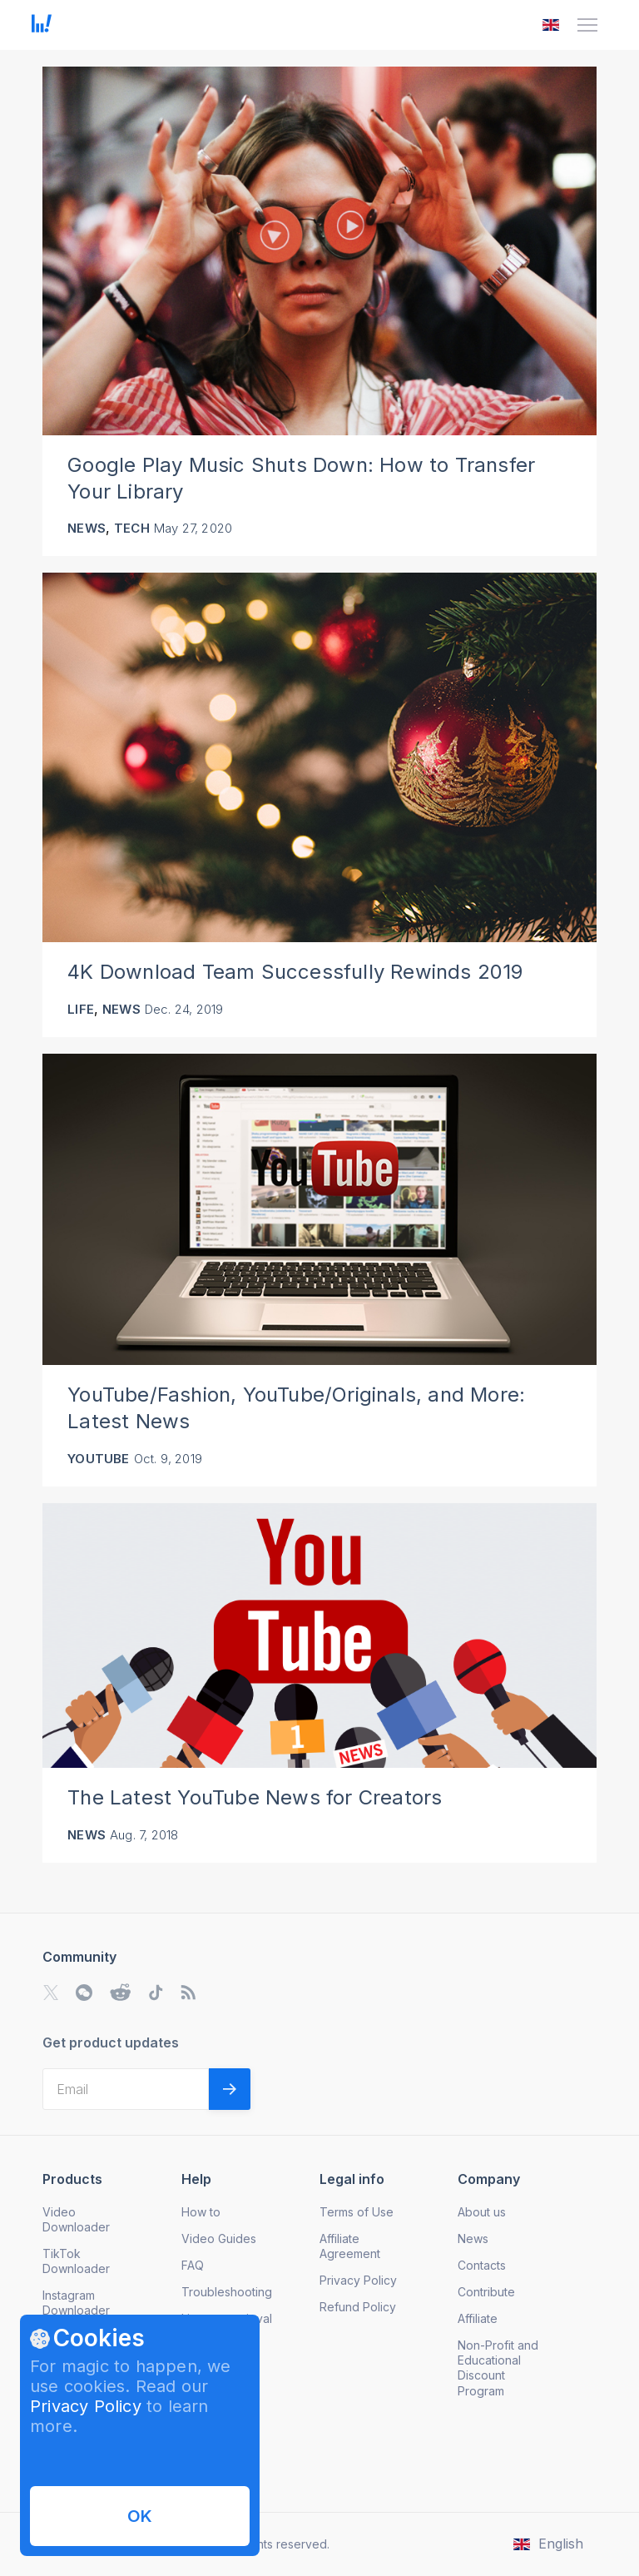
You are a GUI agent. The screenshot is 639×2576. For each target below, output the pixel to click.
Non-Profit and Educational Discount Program (498, 2367)
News (86, 528)
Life (80, 1009)
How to (200, 2212)
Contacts (482, 2265)
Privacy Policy (85, 2406)
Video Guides (218, 2238)
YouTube (98, 1459)
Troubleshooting (226, 2292)
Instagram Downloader (76, 2302)
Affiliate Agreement (350, 2246)
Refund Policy (358, 2307)
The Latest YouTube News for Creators (254, 1797)
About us (482, 2212)
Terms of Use (357, 2212)
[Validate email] (229, 2089)
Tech (132, 528)
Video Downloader (76, 2219)
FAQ (192, 2265)
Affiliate (478, 2318)
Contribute (486, 2292)
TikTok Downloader (76, 2261)
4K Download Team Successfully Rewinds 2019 (295, 972)
